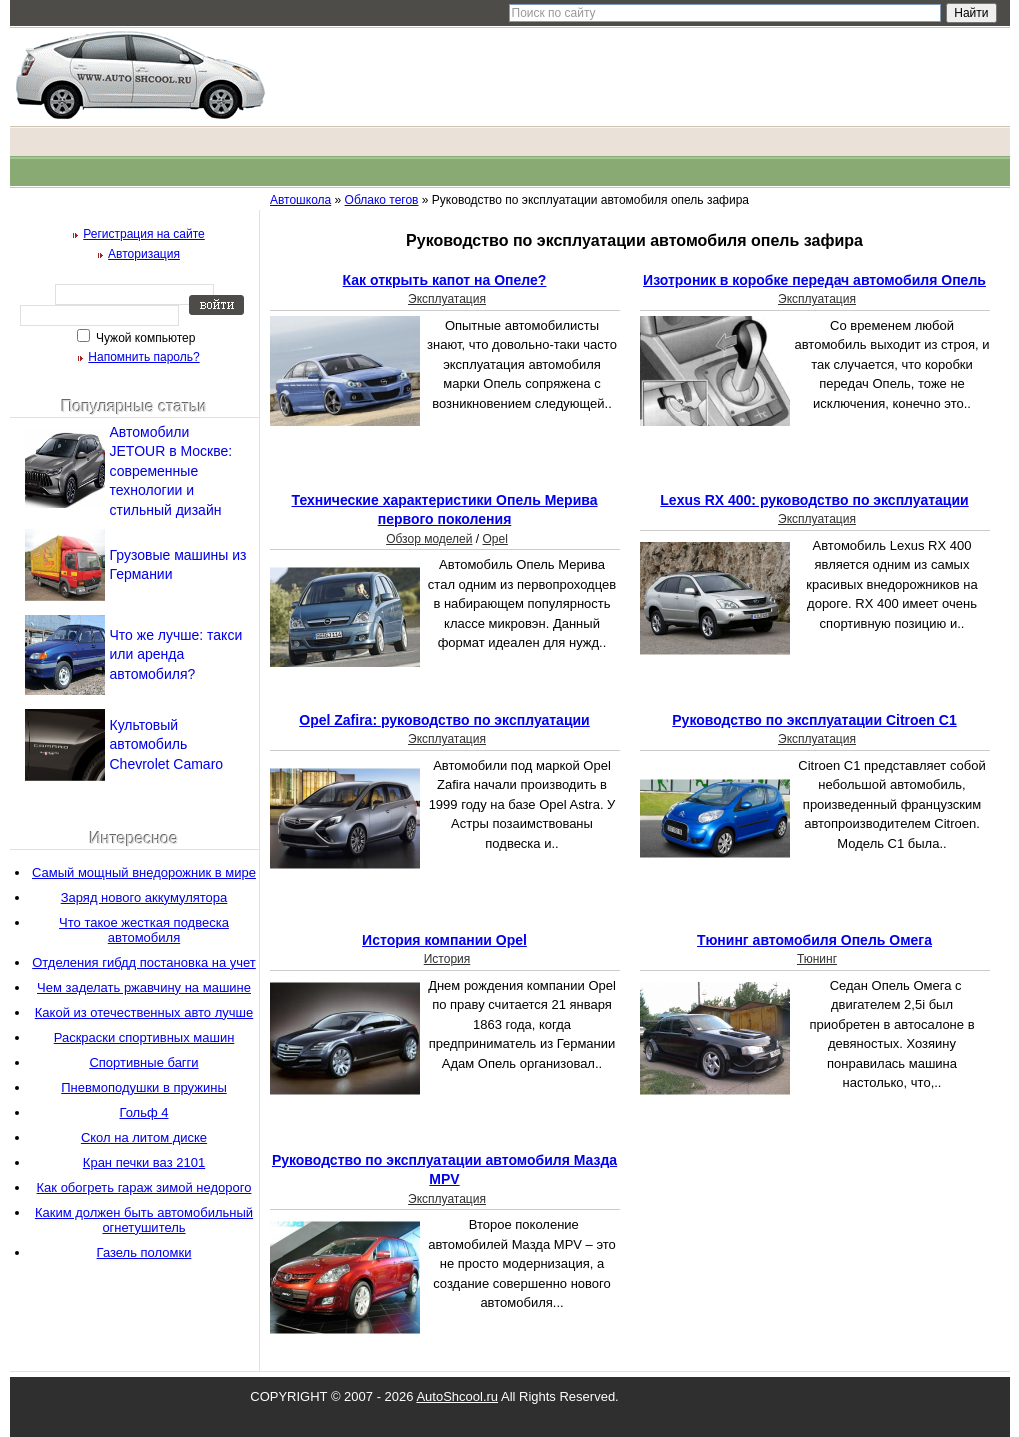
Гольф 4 (143, 1112)
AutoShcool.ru (457, 1396)
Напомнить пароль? (143, 357)
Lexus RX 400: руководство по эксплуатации (814, 500)
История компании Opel (444, 940)
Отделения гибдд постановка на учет (144, 962)
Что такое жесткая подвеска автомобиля (144, 930)
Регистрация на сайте (144, 234)
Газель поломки (144, 1252)
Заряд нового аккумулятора (144, 897)
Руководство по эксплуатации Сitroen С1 (814, 720)
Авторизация (144, 254)
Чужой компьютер (144, 338)
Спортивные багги (143, 1062)
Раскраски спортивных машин (144, 1037)
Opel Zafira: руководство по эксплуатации (444, 720)
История (447, 959)
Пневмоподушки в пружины (144, 1087)
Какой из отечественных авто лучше (144, 1012)
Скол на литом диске (144, 1137)
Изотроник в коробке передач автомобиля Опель (814, 280)
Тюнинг (817, 959)
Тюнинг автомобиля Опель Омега (814, 940)
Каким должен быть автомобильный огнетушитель (144, 1220)
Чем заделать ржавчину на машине (144, 987)
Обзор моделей (429, 539)
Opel (494, 539)
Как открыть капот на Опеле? (445, 280)
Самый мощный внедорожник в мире (144, 872)
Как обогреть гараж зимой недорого (144, 1187)
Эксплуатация (447, 299)
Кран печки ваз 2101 (144, 1162)
